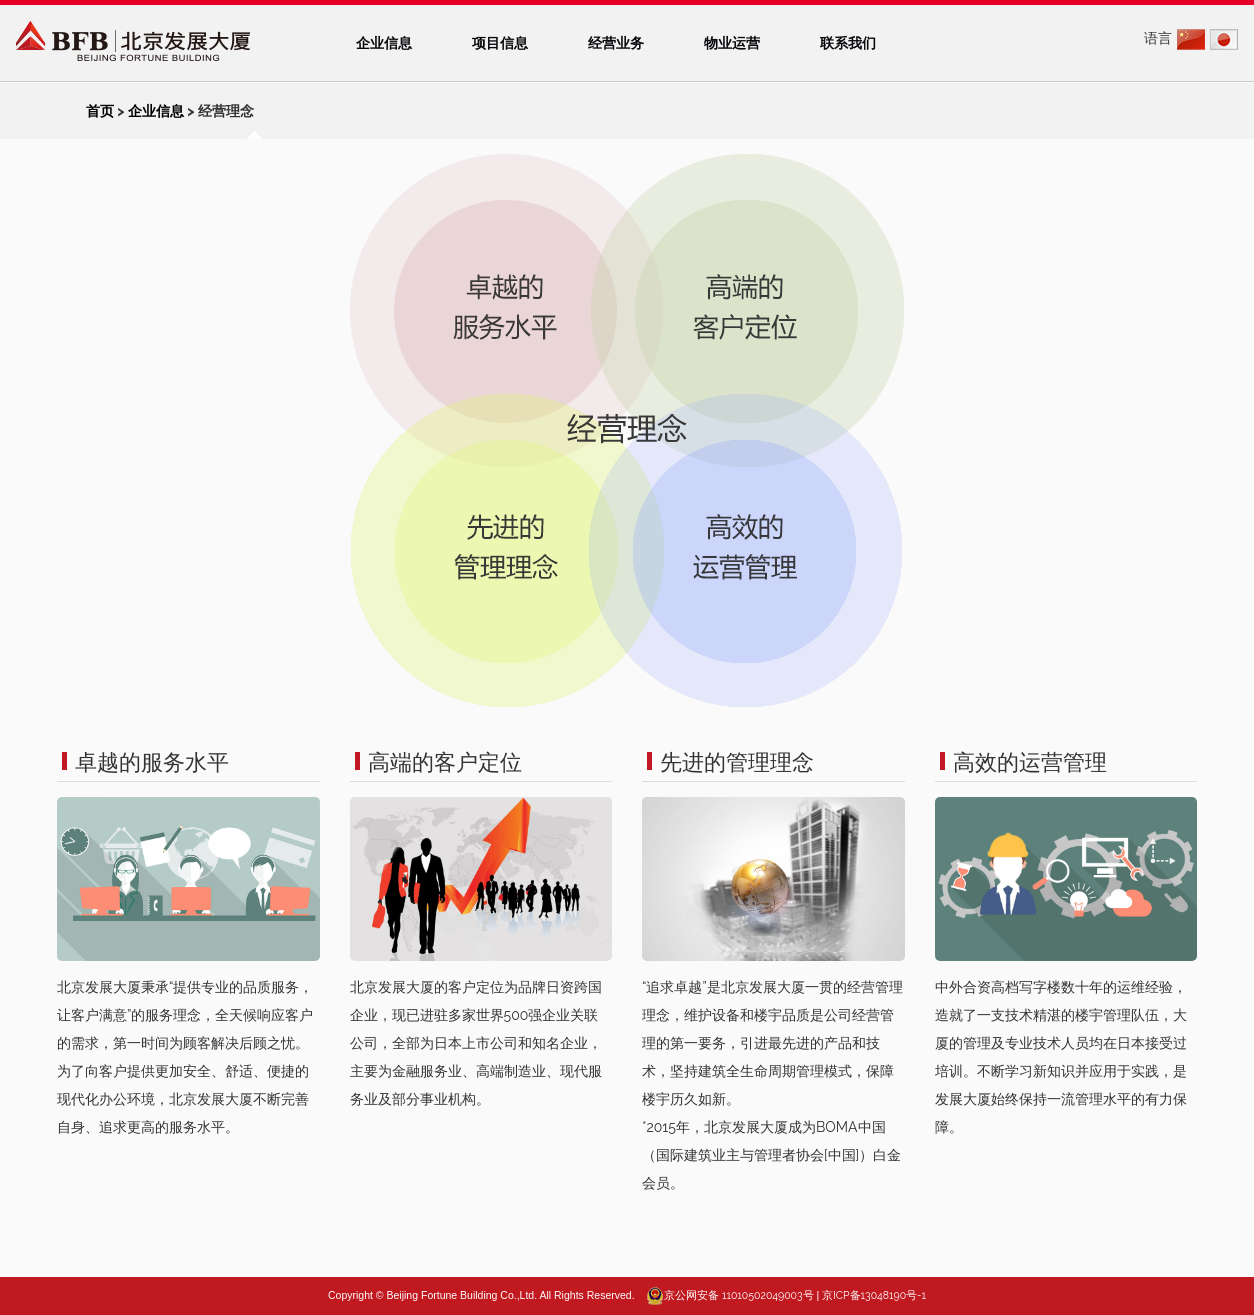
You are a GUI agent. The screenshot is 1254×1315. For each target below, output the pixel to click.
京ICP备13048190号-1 (874, 1295)
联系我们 (848, 43)
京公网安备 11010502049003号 (738, 1295)
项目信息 (500, 43)
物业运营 (732, 43)
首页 (100, 111)
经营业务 (616, 43)
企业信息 (384, 43)
